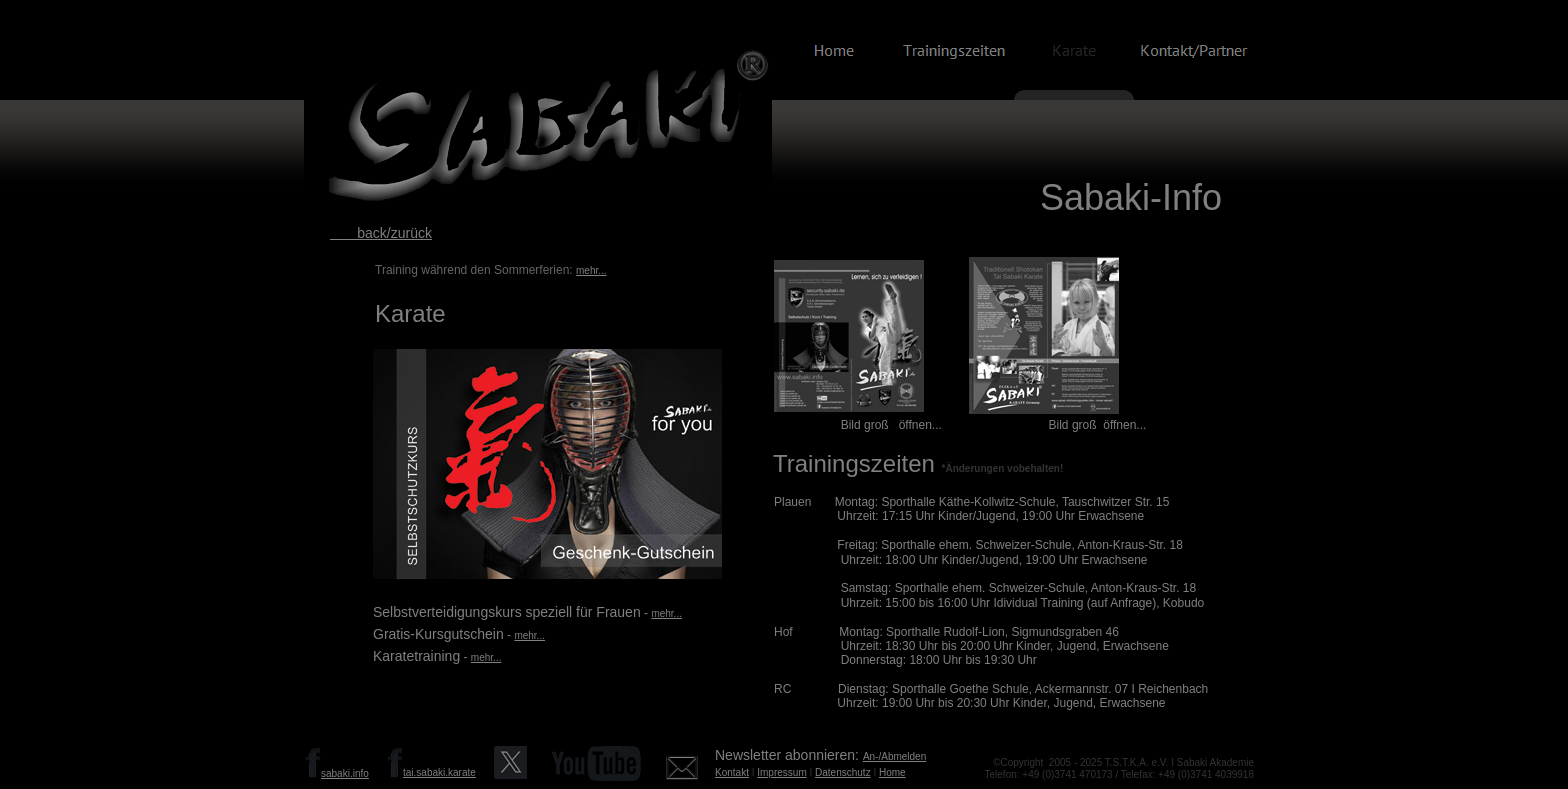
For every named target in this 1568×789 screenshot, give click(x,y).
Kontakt (732, 772)
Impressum (781, 772)
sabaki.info (345, 773)
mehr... (591, 270)
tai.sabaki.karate (439, 772)
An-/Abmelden (894, 756)
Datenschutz (843, 772)
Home (892, 772)
